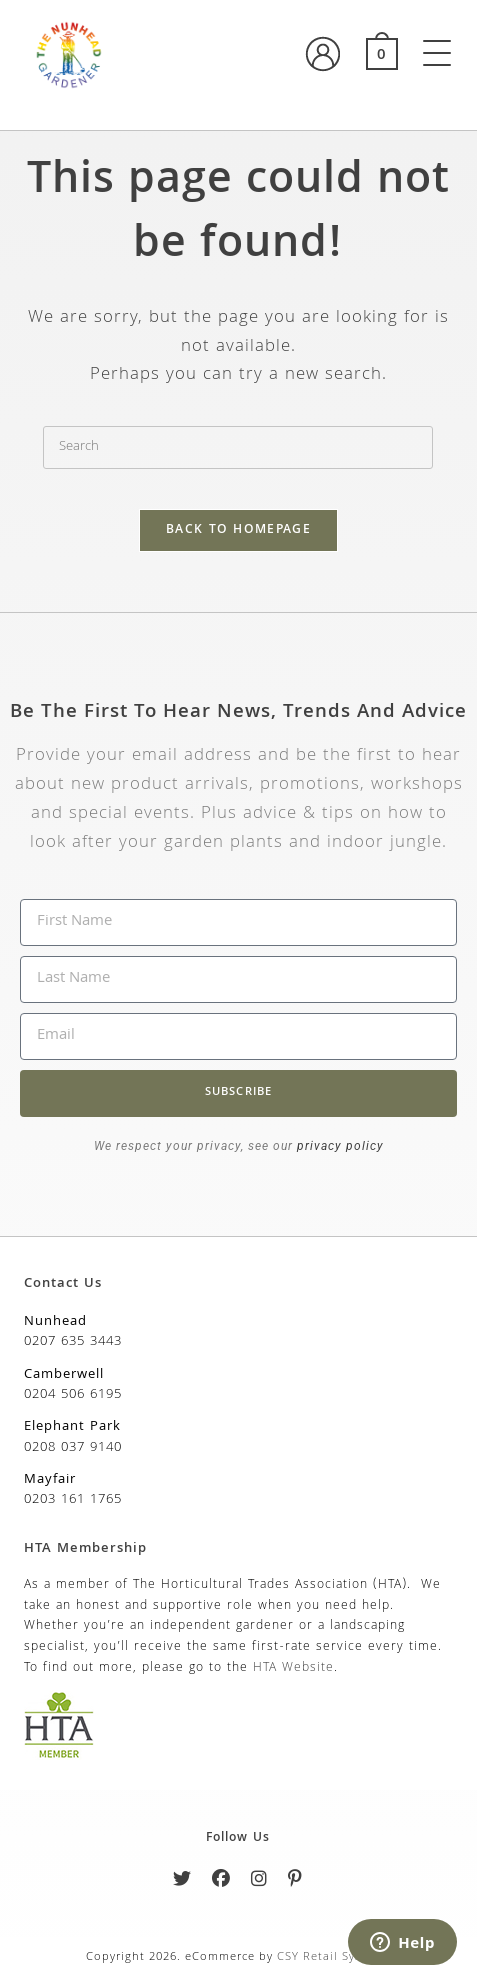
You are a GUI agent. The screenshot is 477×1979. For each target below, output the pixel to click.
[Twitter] (182, 1882)
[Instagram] (259, 1882)
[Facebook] (221, 1882)
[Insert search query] (238, 447)
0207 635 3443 (73, 1342)
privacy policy (338, 1146)
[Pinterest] (295, 1882)
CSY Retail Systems (333, 1957)
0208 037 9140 (73, 1448)
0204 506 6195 (73, 1395)
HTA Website (293, 1668)
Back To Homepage (238, 530)
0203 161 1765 (73, 1500)
